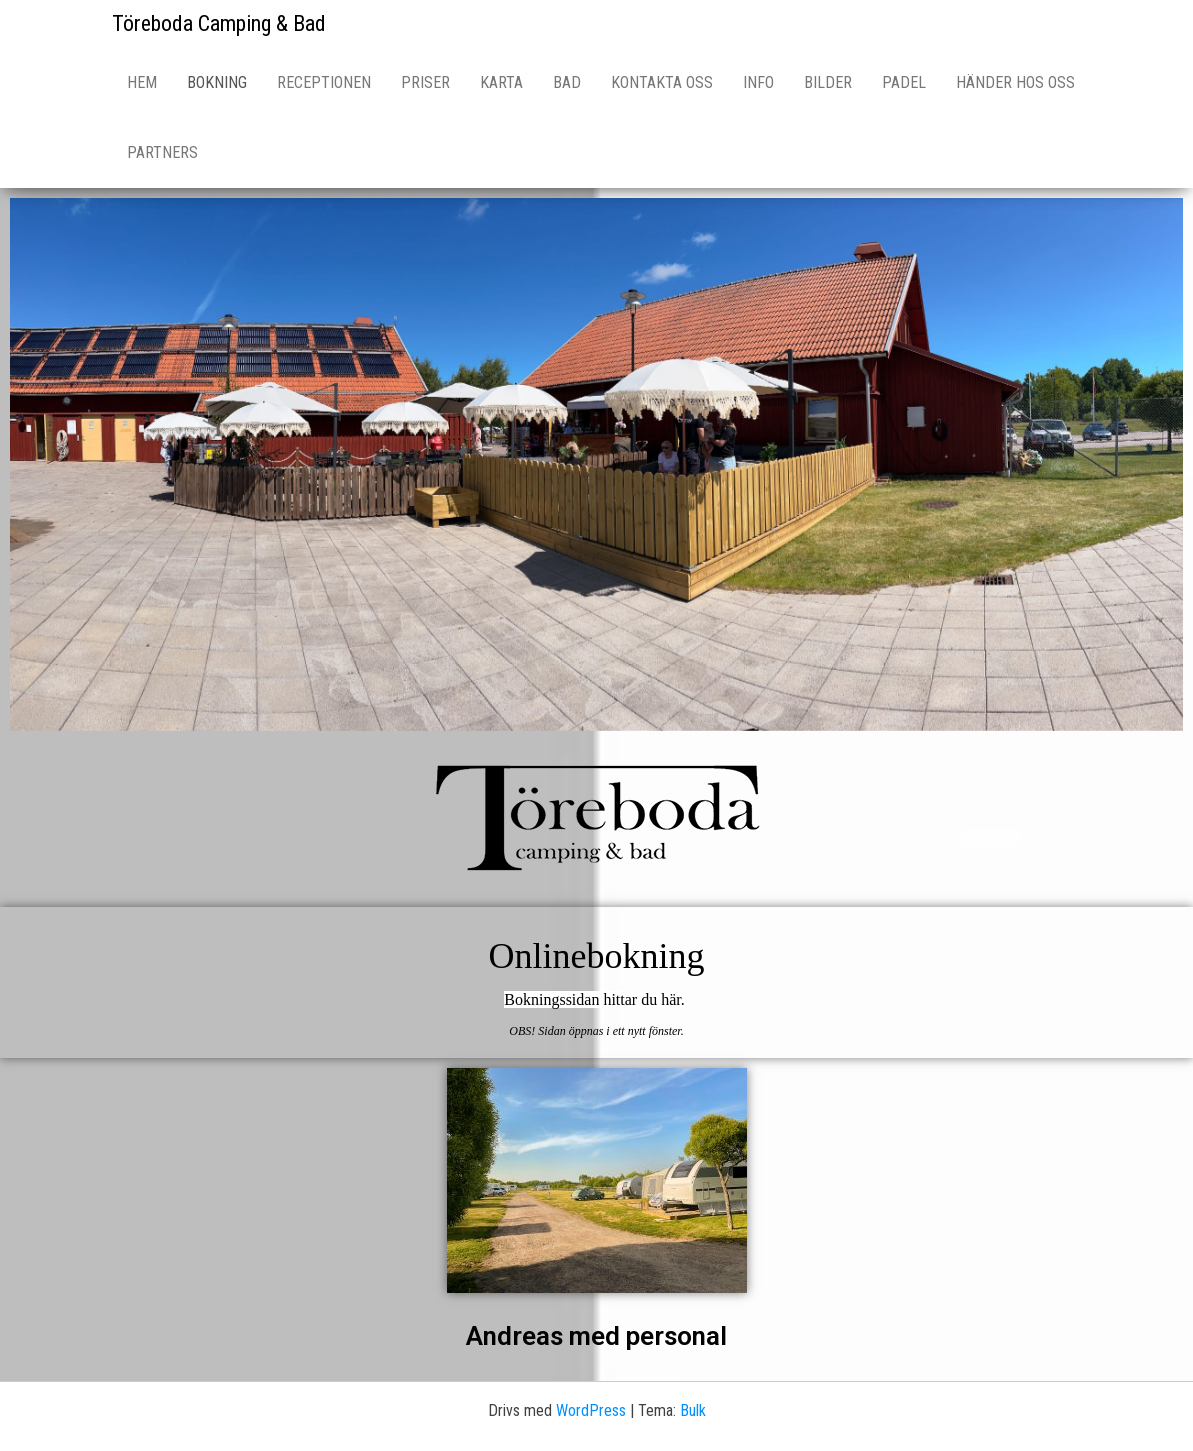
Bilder (828, 82)
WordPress (591, 1410)
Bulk (693, 1410)
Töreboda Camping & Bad (219, 23)
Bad (567, 82)
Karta (501, 82)
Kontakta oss (662, 82)
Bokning (217, 82)
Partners (162, 152)
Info (758, 82)
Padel (904, 82)
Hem (142, 82)
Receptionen (324, 82)
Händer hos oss (1015, 82)
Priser (425, 82)
